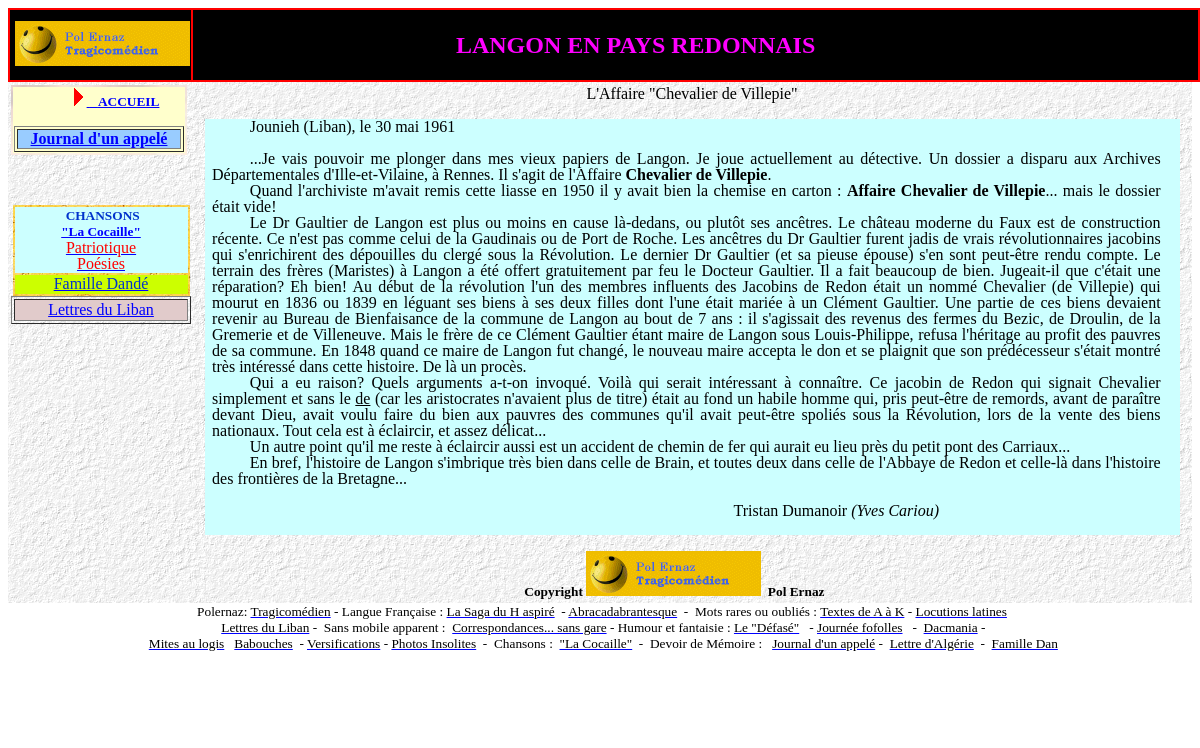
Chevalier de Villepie (723, 93)
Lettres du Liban (101, 309)
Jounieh (275, 126)
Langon (398, 222)
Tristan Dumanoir (791, 510)
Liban (327, 126)
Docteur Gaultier (756, 270)
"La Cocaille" (101, 231)
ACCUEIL (128, 101)
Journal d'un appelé (99, 138)
